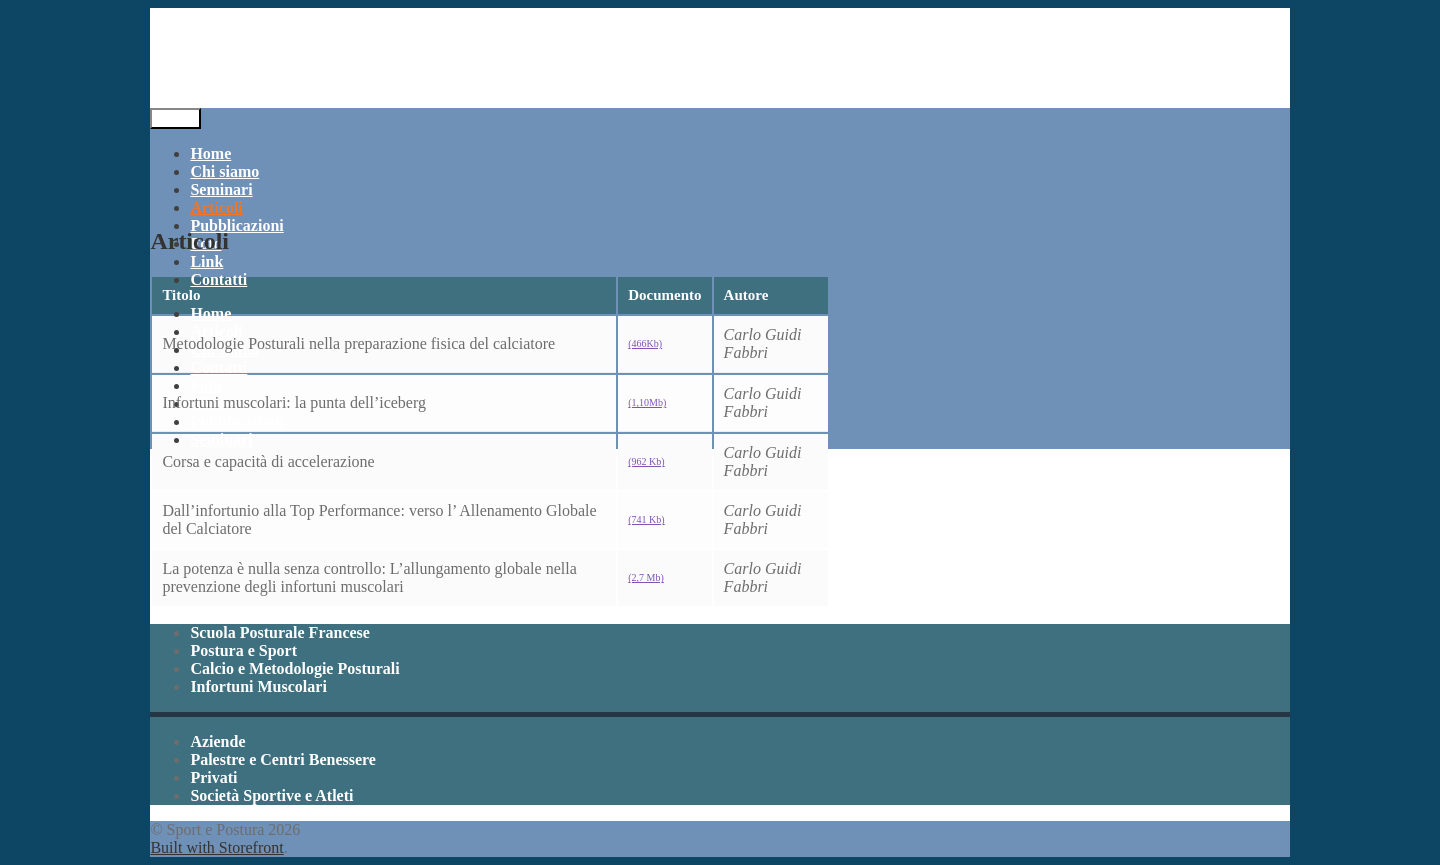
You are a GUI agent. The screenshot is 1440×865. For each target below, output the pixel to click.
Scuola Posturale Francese (280, 632)
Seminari (221, 189)
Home (210, 153)
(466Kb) (645, 343)
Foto (205, 385)
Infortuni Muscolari (258, 686)
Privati (213, 777)
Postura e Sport (243, 650)
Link (206, 261)
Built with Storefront (216, 847)
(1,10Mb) (647, 402)
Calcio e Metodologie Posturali (294, 668)
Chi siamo (224, 171)
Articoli (216, 207)
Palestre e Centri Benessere (283, 759)
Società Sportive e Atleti (271, 795)
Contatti (218, 279)
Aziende (217, 741)
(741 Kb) (646, 519)
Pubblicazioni (236, 225)
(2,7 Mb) (646, 577)
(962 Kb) (646, 461)
